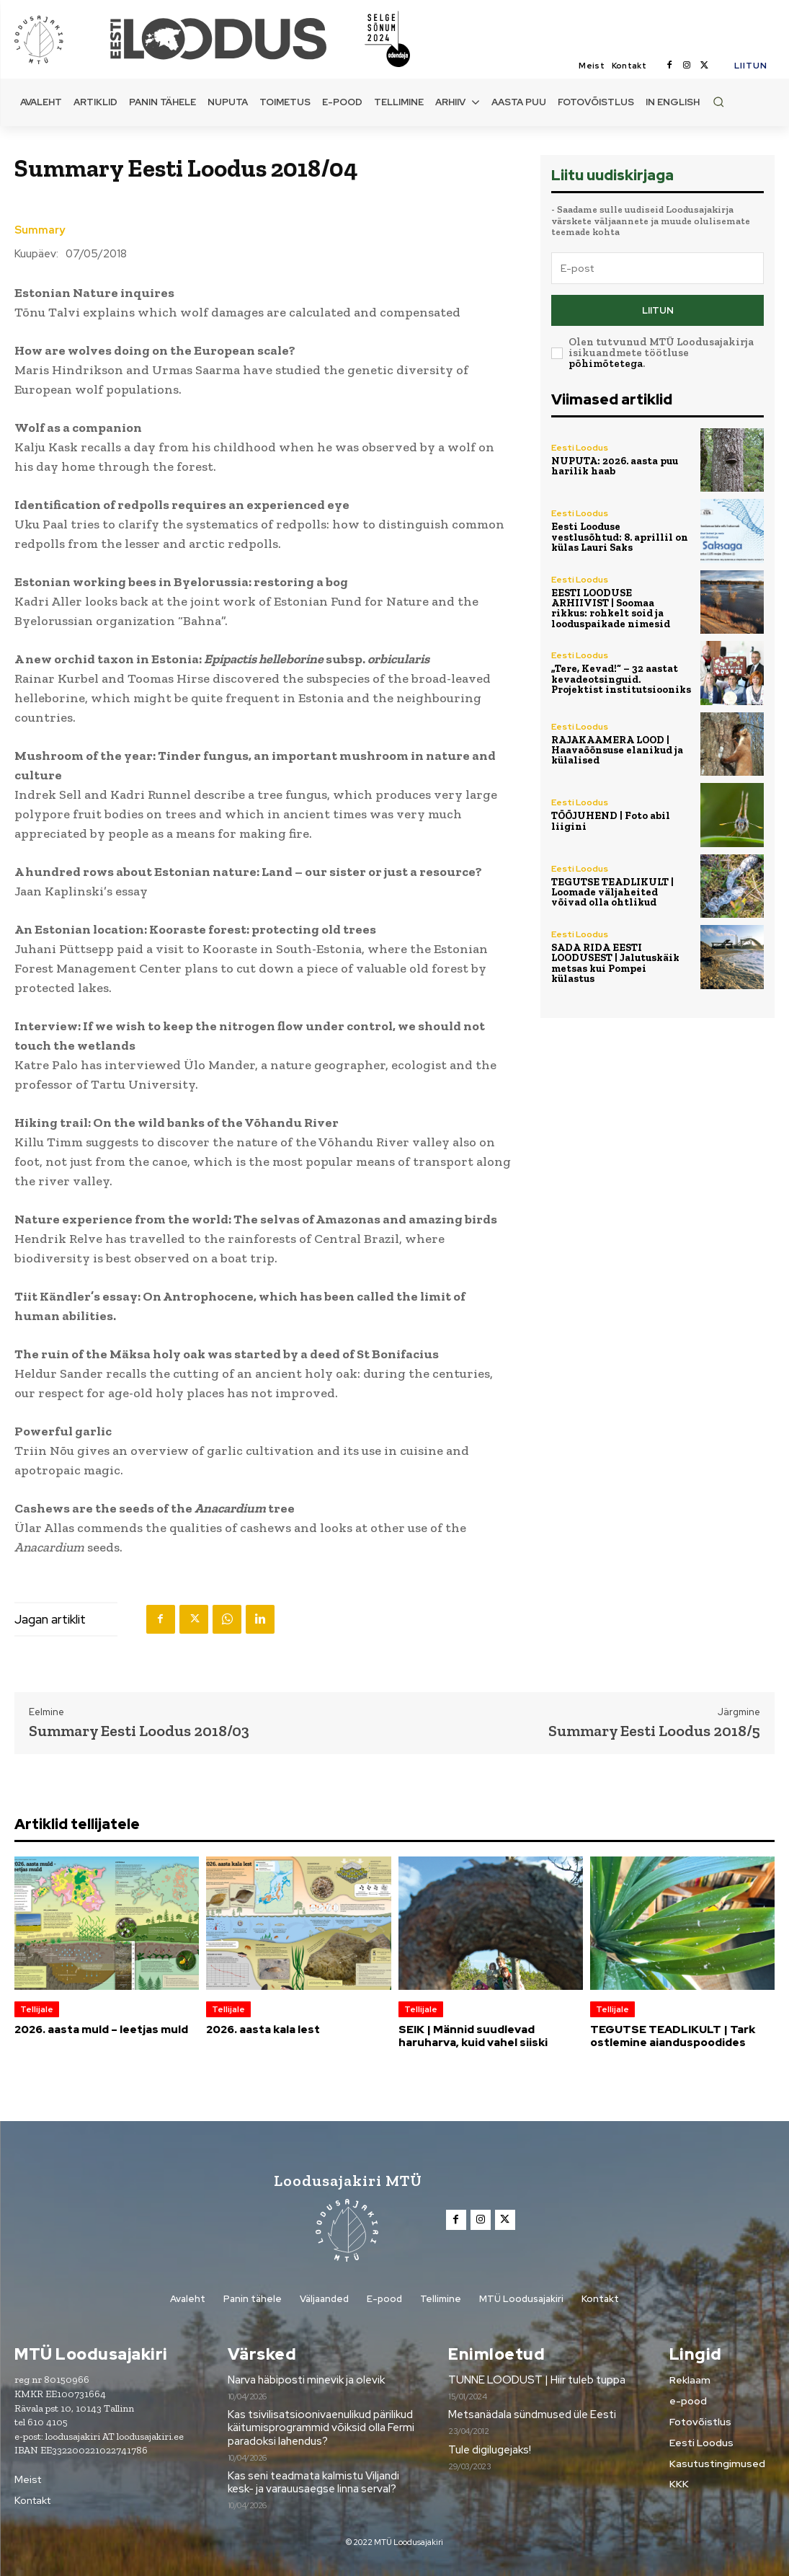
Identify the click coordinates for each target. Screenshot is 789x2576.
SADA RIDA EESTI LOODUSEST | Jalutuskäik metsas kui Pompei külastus (620, 962)
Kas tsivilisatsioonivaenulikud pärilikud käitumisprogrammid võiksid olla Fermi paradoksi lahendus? (321, 2427)
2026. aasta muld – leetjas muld (101, 2029)
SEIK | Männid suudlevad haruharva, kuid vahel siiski (473, 2036)
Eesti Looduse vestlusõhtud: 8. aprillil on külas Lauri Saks (621, 536)
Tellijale (36, 2009)
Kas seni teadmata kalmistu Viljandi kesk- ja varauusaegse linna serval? (313, 2481)
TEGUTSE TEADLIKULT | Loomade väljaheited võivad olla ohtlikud (611, 891)
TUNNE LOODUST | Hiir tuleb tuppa (536, 2380)
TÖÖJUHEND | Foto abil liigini (609, 820)
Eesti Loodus (579, 446)
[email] (657, 268)
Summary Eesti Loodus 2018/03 (139, 1730)
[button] (718, 101)
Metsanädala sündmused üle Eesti (532, 2414)
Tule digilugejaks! (489, 2449)
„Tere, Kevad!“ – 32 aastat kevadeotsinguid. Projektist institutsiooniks (619, 678)
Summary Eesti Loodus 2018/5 (654, 1730)
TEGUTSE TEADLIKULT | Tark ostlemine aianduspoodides (670, 2036)
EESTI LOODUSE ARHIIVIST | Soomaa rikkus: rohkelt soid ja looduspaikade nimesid (609, 606)
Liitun (658, 310)
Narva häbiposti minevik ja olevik (306, 2380)
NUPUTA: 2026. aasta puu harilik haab (614, 464)
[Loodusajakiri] (61, 39)
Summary (39, 230)
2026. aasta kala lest (263, 2029)
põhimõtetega (606, 361)
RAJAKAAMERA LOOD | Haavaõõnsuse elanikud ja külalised (616, 748)
